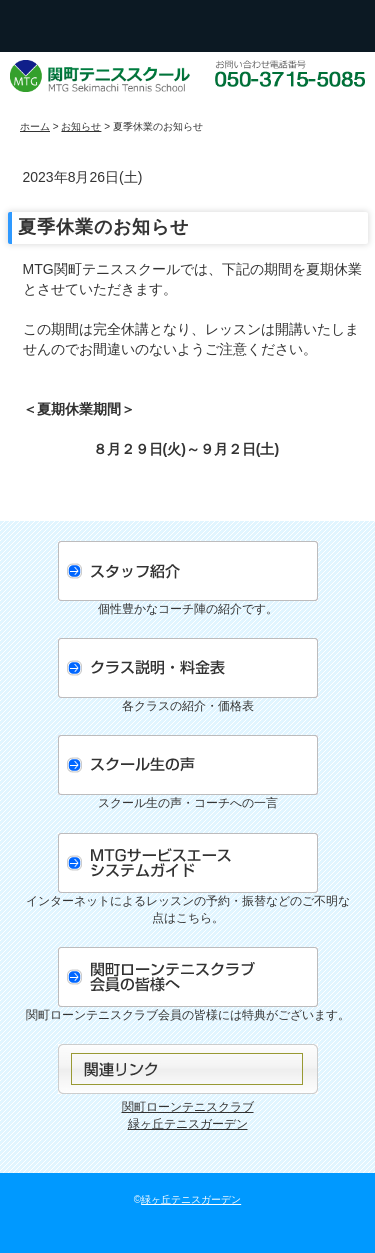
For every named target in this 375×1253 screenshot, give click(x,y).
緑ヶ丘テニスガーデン (188, 1124)
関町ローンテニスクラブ (188, 1107)
